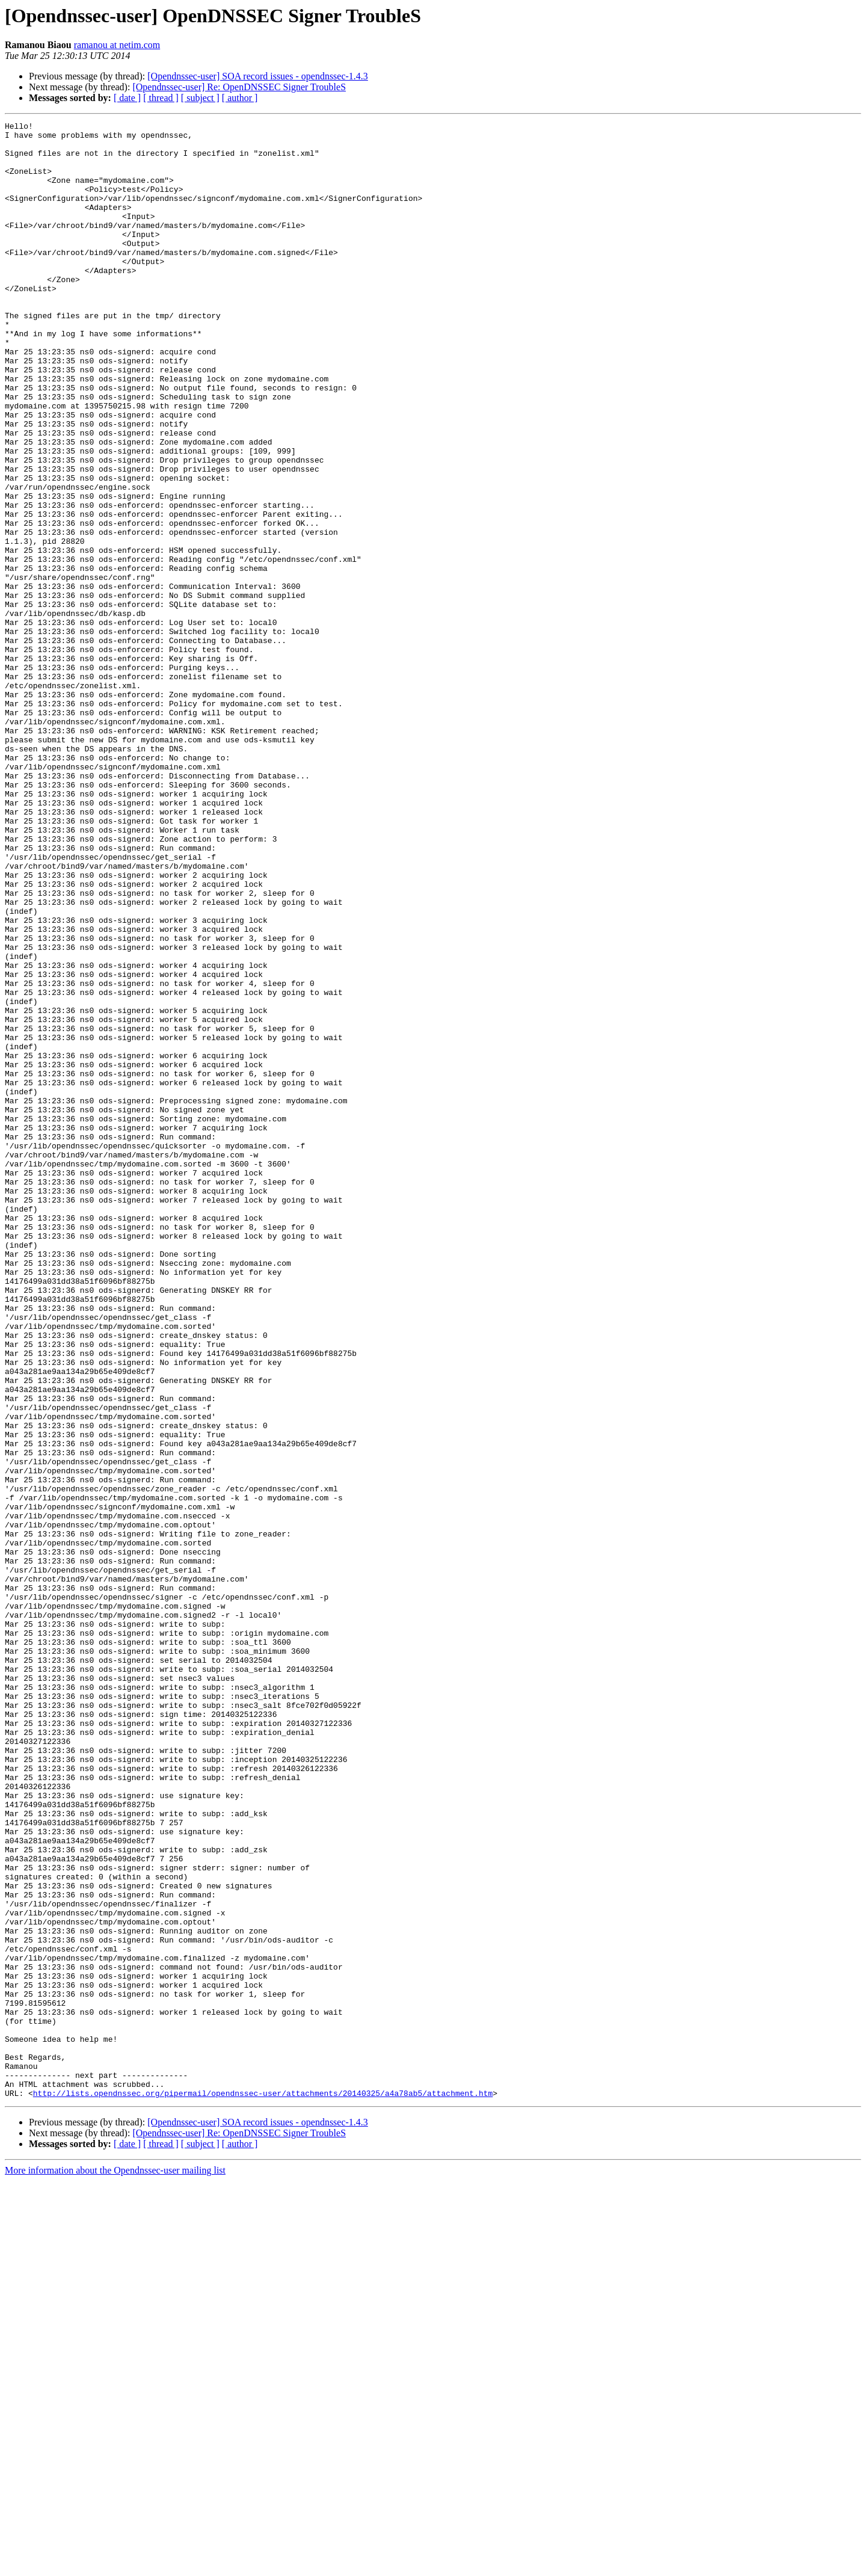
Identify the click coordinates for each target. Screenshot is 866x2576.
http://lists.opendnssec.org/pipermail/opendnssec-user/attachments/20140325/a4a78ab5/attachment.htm (263, 2488)
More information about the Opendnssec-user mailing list (115, 2565)
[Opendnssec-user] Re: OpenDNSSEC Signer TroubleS (239, 87)
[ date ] (127, 98)
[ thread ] (161, 98)
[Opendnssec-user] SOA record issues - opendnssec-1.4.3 (257, 76)
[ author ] (240, 98)
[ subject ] (200, 98)
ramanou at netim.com (117, 45)
